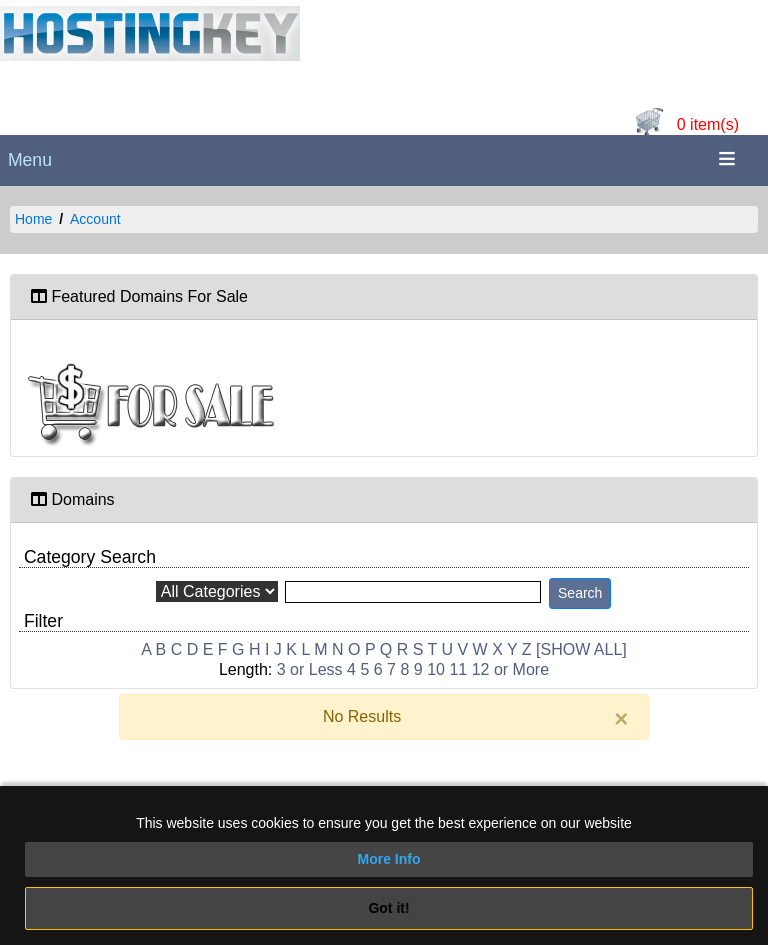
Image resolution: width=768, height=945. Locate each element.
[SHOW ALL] (581, 649)
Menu (30, 160)
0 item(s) (708, 124)
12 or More (510, 669)
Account (95, 219)
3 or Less (310, 669)
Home (33, 219)
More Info (389, 859)
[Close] (621, 719)
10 (436, 669)
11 (458, 669)
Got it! (388, 908)
